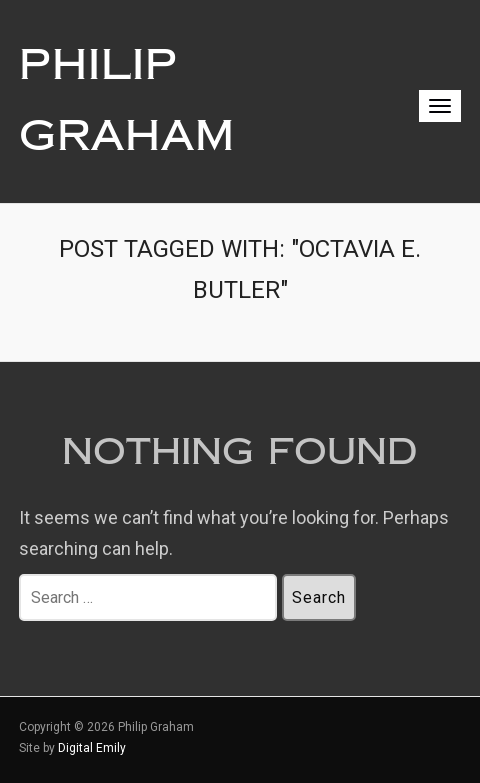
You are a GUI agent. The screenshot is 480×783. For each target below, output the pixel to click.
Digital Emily (92, 748)
